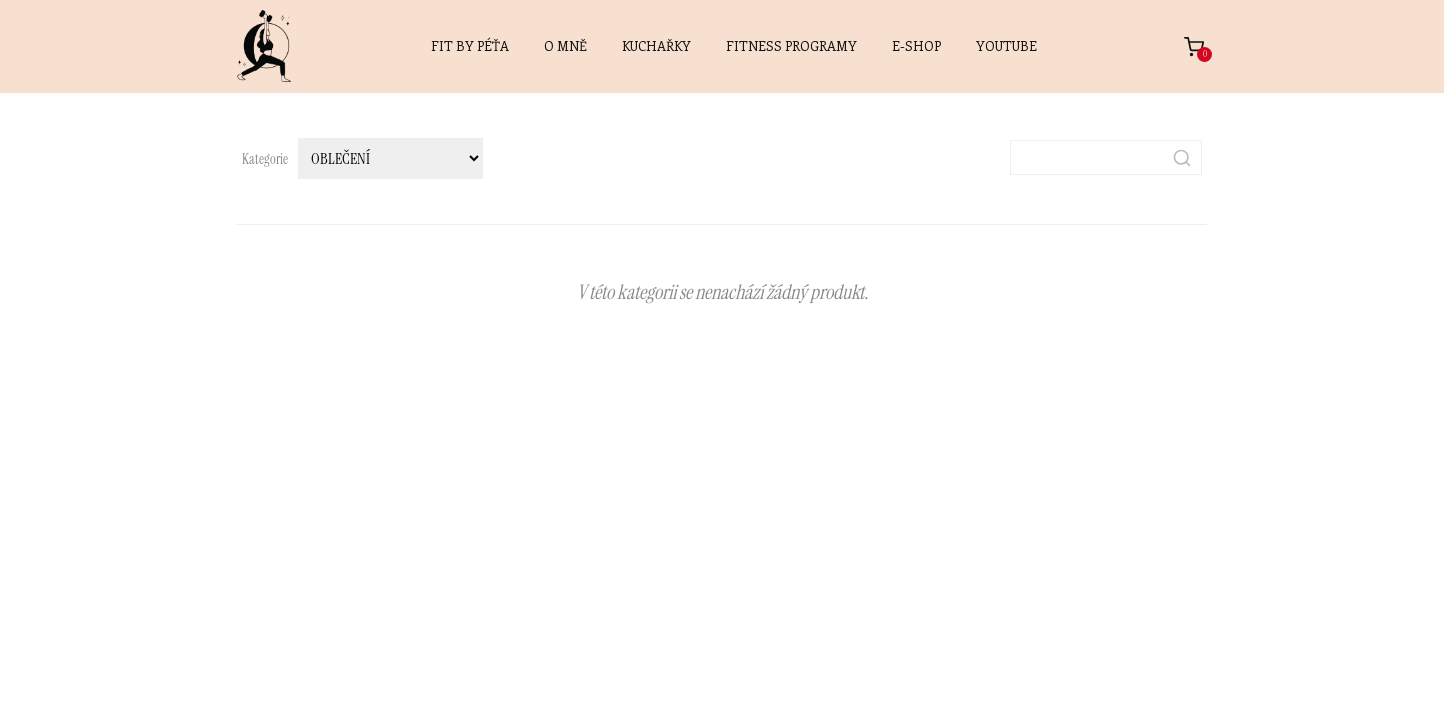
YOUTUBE (1006, 45)
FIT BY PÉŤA (470, 45)
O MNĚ (565, 45)
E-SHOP (916, 45)
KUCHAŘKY (656, 45)
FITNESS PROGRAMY (791, 45)
